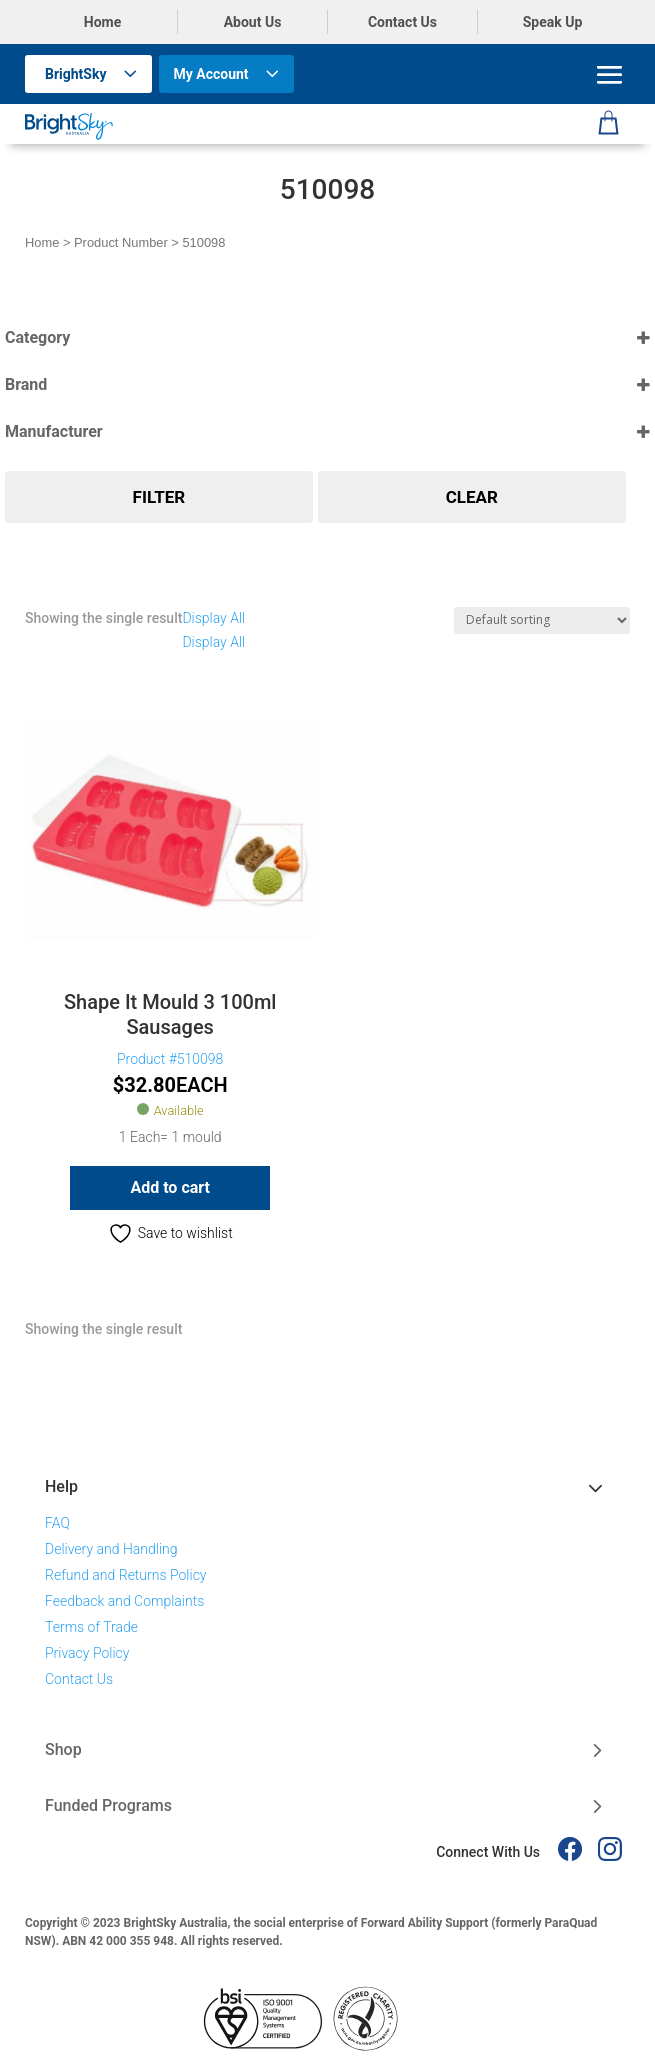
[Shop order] (542, 620)
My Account (211, 74)
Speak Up (553, 22)
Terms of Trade (91, 1627)
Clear (472, 497)
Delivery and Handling (111, 1549)
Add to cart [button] (170, 1187)
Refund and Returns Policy (126, 1575)
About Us (253, 22)
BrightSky (76, 74)
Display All (213, 618)
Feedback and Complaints (124, 1601)
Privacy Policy (87, 1653)
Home (102, 22)
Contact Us (402, 22)
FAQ (57, 1523)
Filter (159, 497)
